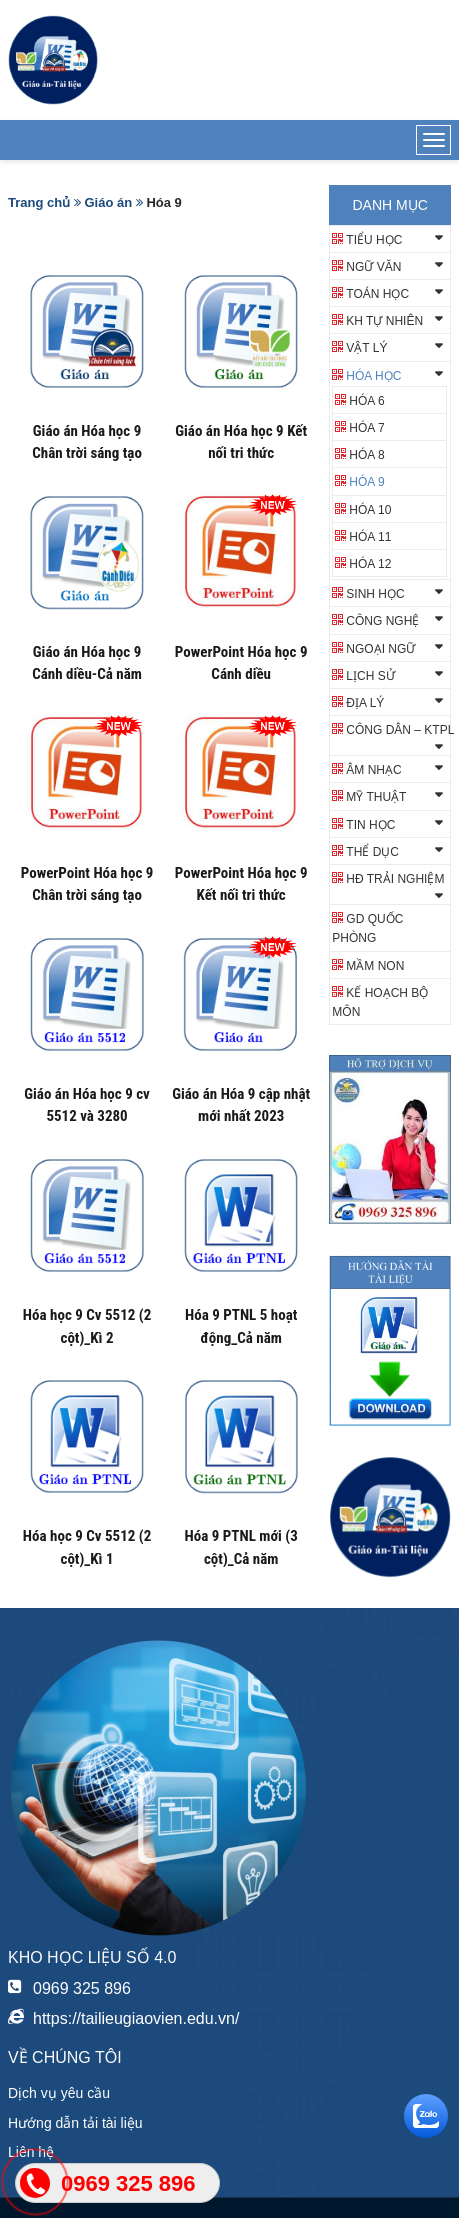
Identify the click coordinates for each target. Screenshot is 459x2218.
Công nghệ (382, 621)
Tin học (370, 825)
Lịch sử (370, 676)
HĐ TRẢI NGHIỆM (395, 879)
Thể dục (372, 852)
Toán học (377, 294)
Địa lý (365, 703)
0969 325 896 (82, 1988)
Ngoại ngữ (380, 649)
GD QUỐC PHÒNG (367, 928)
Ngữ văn (373, 267)
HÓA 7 (366, 428)
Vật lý (366, 348)
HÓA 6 (366, 401)
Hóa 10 (370, 510)
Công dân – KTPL (400, 730)
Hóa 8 (366, 455)
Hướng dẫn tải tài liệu (75, 2123)
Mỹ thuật (376, 797)
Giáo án (108, 202)
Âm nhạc (373, 770)
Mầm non (375, 966)
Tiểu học (374, 240)
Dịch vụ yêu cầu (59, 2093)
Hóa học (373, 376)
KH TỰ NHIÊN (384, 321)
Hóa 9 (366, 482)
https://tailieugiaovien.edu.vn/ (136, 2018)
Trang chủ (39, 202)
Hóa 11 (370, 537)
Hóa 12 (370, 564)
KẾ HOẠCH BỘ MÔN (380, 1002)
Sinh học (375, 594)
